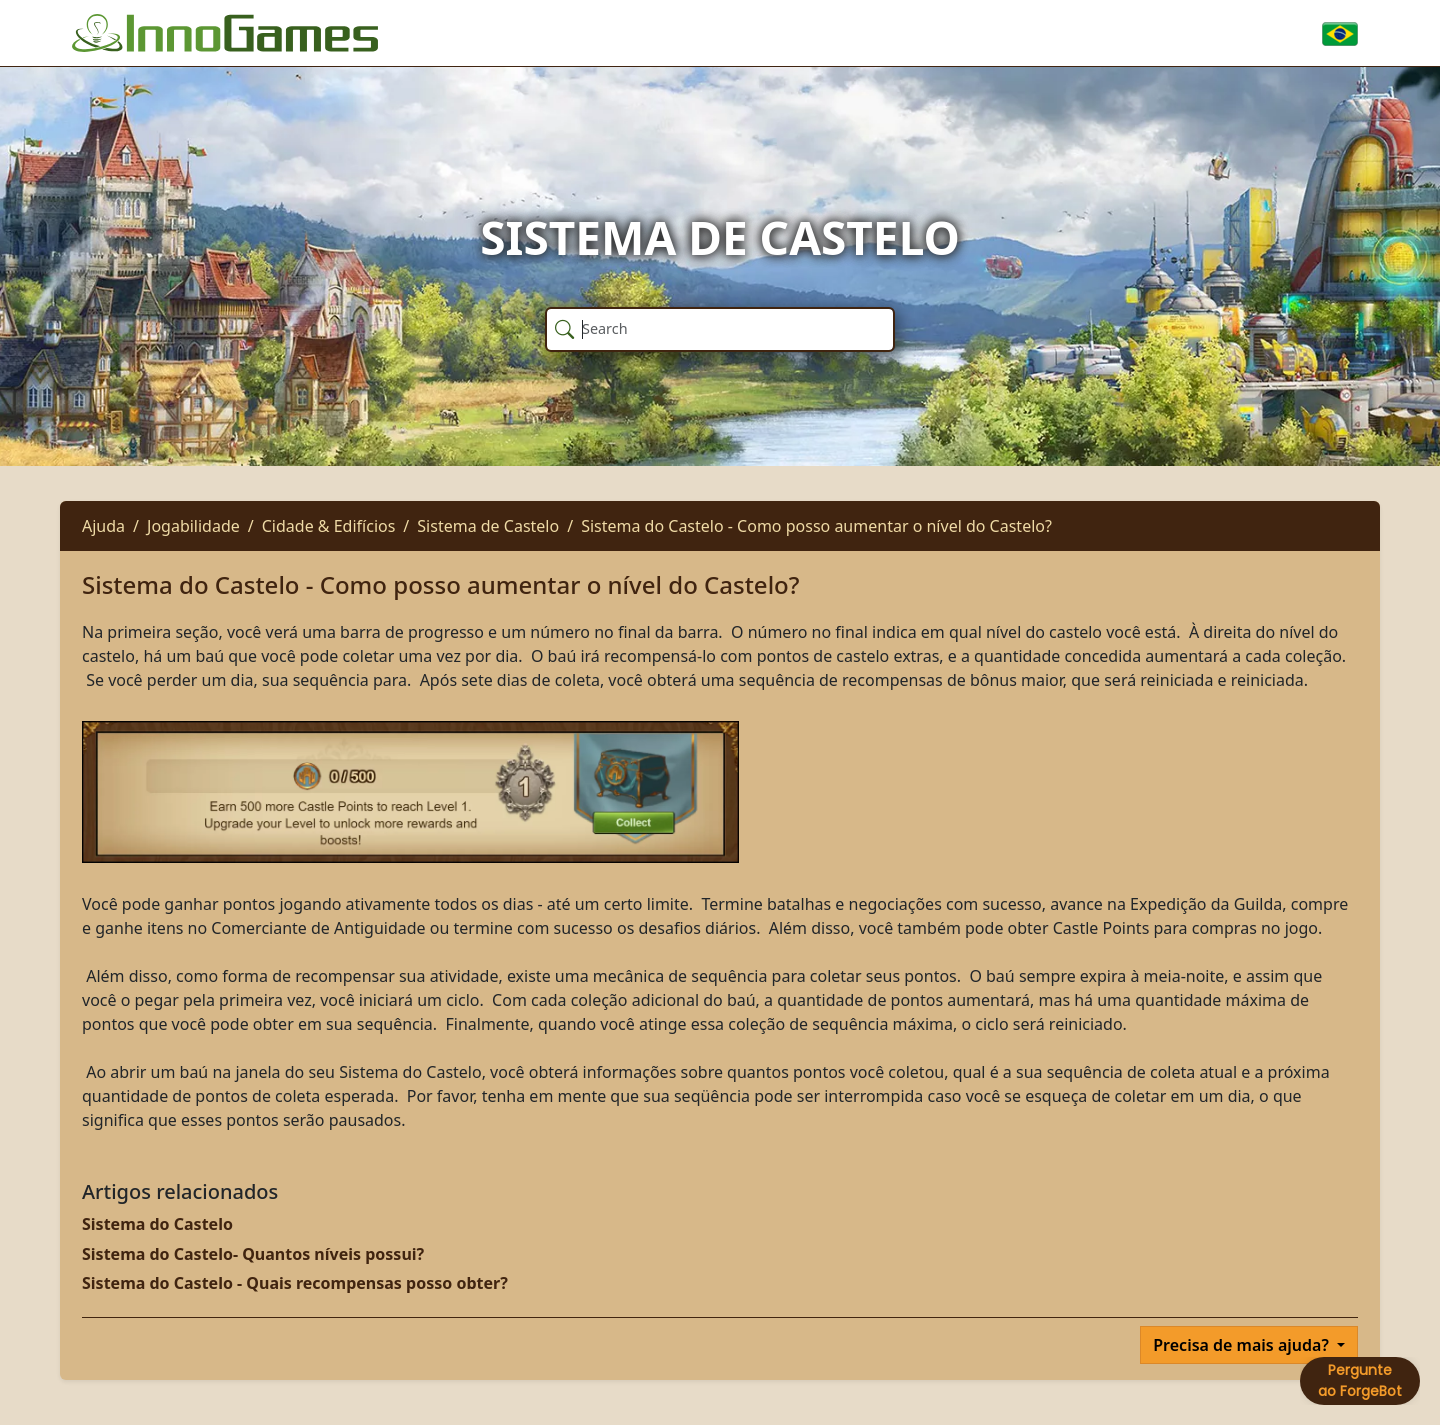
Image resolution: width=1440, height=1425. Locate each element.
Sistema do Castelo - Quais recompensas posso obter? (295, 1283)
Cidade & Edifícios (329, 526)
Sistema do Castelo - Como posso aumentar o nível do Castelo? (816, 526)
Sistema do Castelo (157, 1224)
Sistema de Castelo (488, 526)
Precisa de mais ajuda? (1243, 1345)
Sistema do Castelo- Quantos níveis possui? (253, 1254)
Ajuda (103, 526)
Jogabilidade (193, 526)
